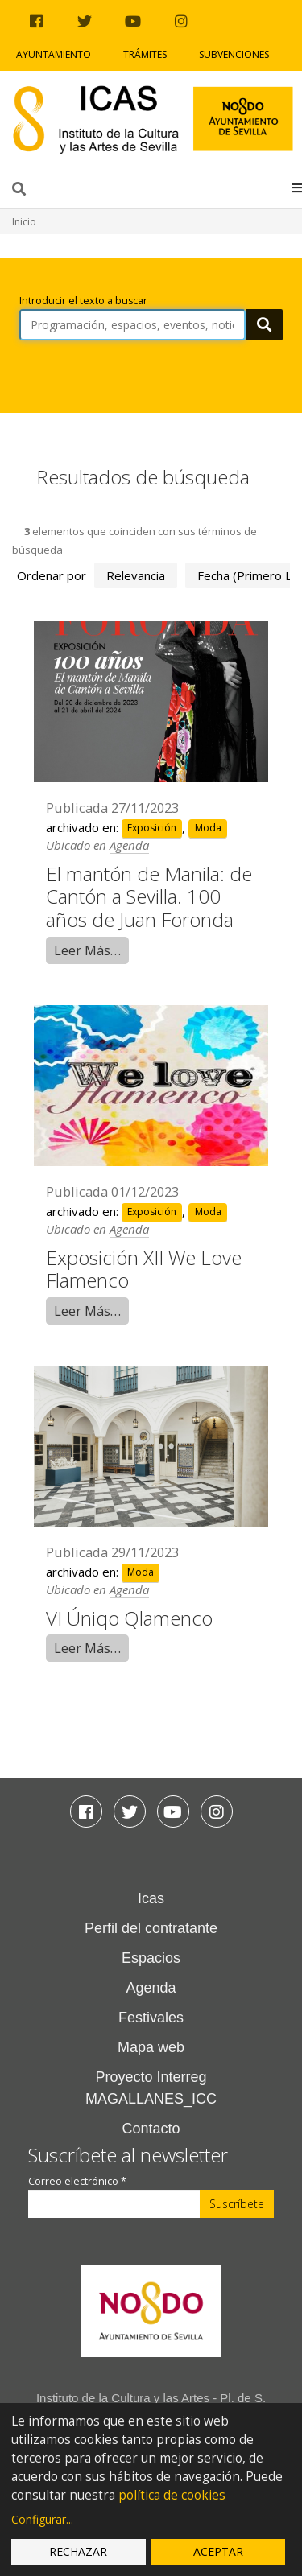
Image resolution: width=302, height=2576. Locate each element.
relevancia (135, 575)
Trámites (145, 54)
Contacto (151, 2129)
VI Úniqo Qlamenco (129, 1618)
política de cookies (171, 2495)
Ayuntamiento (53, 54)
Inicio (24, 222)
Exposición (151, 828)
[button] (297, 187)
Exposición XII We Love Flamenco (144, 1269)
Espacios (151, 1958)
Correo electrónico (77, 2181)
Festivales (151, 2017)
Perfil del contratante (151, 1928)
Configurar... (42, 2519)
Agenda (129, 845)
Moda (208, 828)
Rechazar (78, 2551)
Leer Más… (87, 950)
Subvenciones (234, 54)
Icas (151, 1898)
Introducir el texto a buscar (83, 301)
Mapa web (151, 2047)
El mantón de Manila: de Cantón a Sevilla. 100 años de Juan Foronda (149, 897)
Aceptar (218, 2551)
